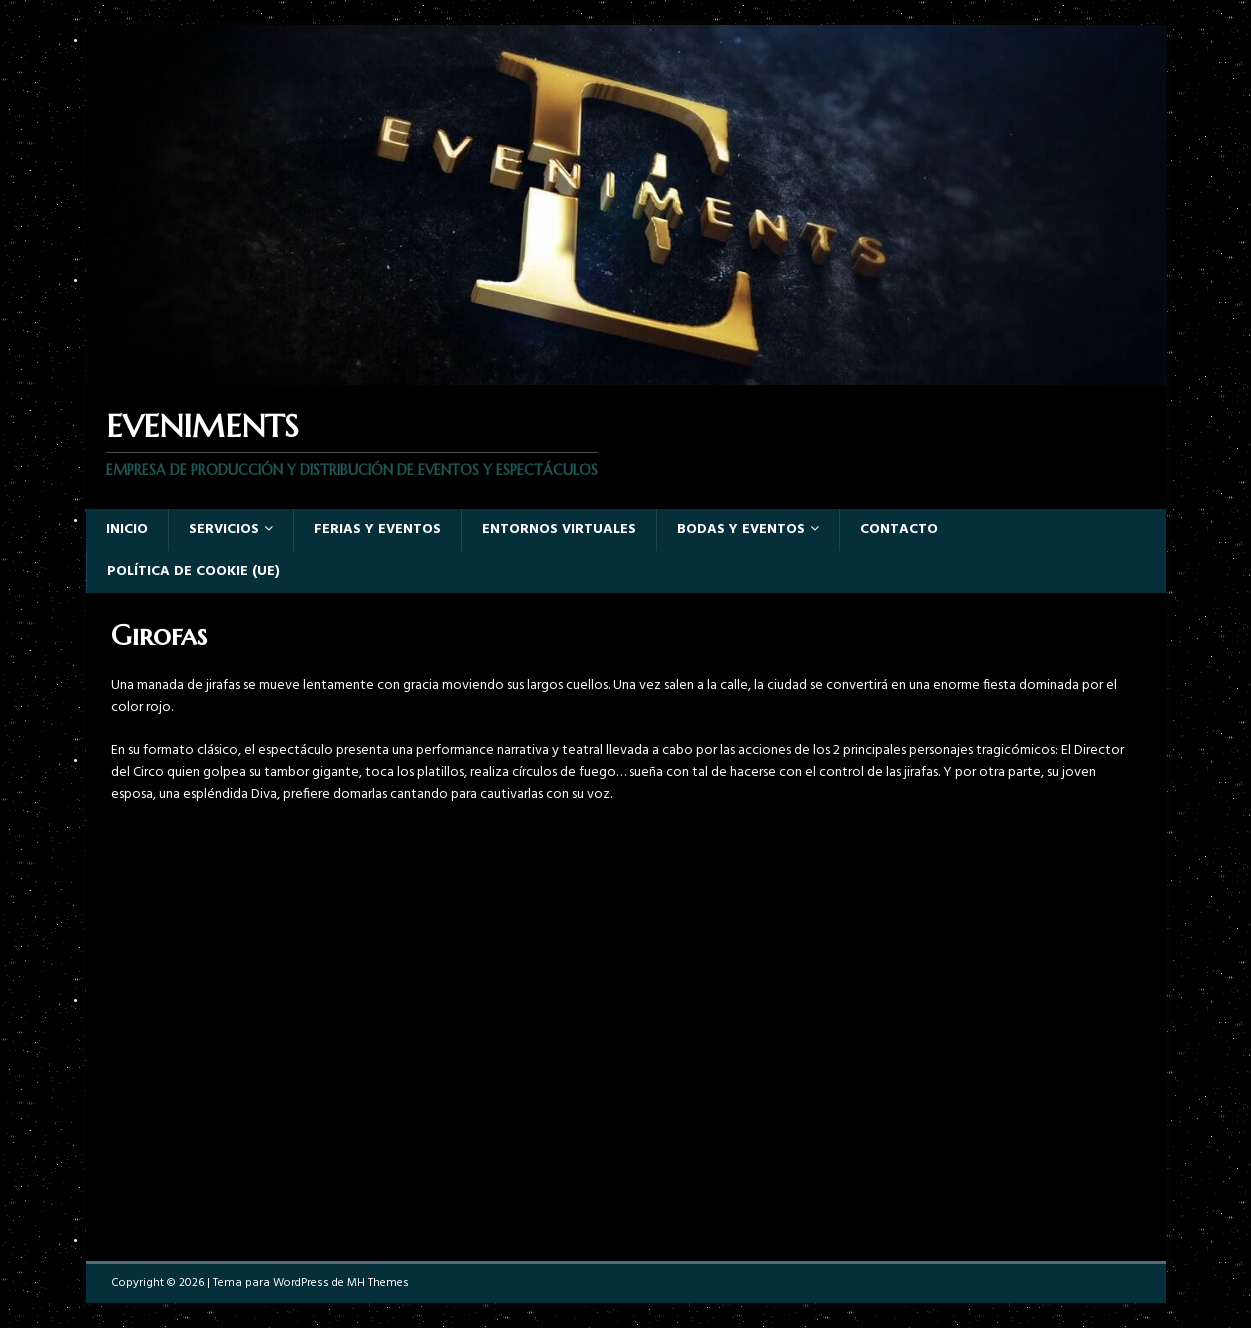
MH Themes (378, 1283)
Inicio (127, 529)
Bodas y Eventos (741, 529)
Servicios (224, 529)
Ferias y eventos (377, 529)
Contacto (899, 529)
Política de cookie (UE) (193, 571)
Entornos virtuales (559, 529)
